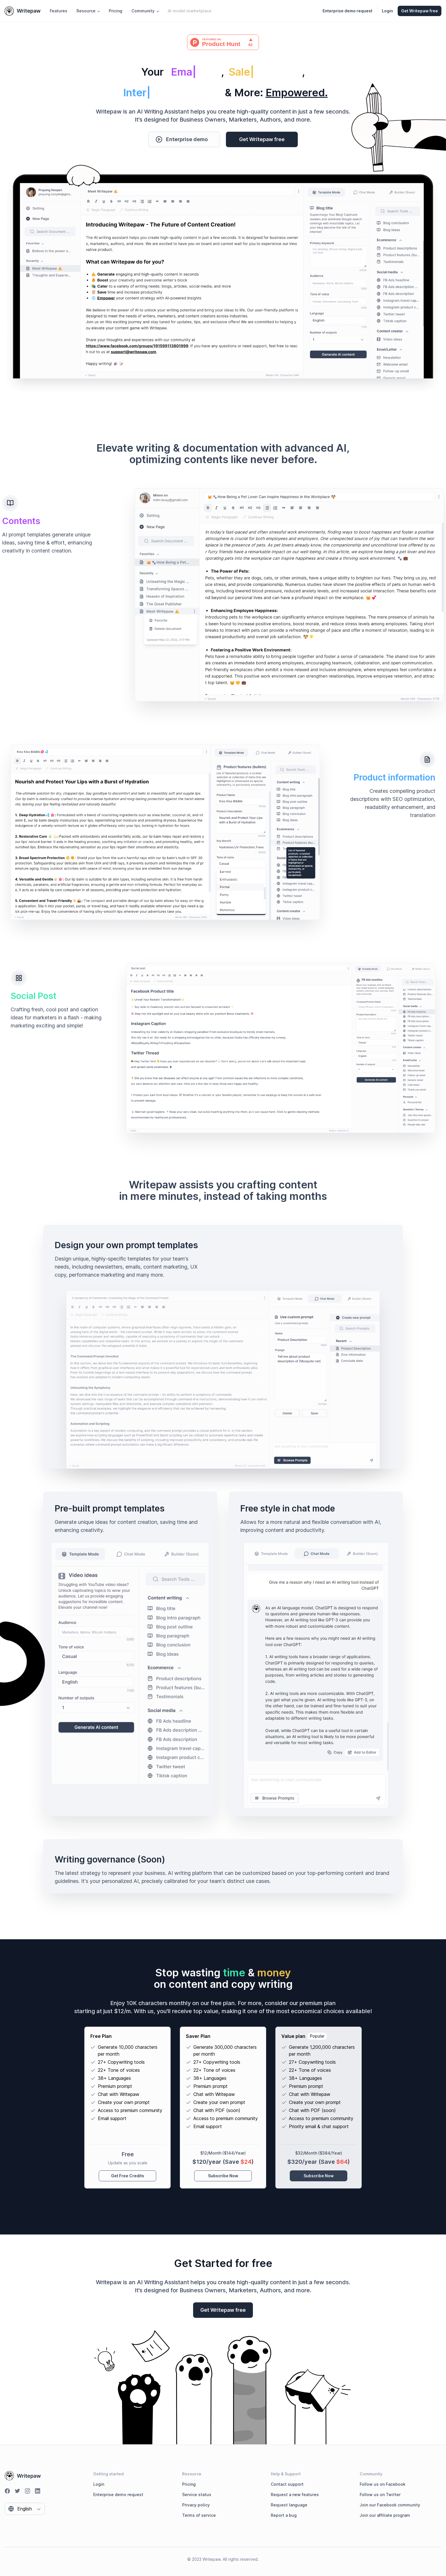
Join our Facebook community (390, 2504)
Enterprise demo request (118, 2494)
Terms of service (199, 2515)
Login (387, 10)
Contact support (287, 2484)
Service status (196, 2494)
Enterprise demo (181, 139)
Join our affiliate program (385, 2515)
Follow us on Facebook (382, 2484)
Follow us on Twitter (380, 2494)
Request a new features (295, 2494)
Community (145, 10)
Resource (88, 10)
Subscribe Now (223, 2175)
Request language (289, 2504)
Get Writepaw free (262, 139)
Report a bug (284, 2515)
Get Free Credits (127, 2175)
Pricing (115, 10)
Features (58, 10)
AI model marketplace (189, 10)
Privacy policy (196, 2504)
